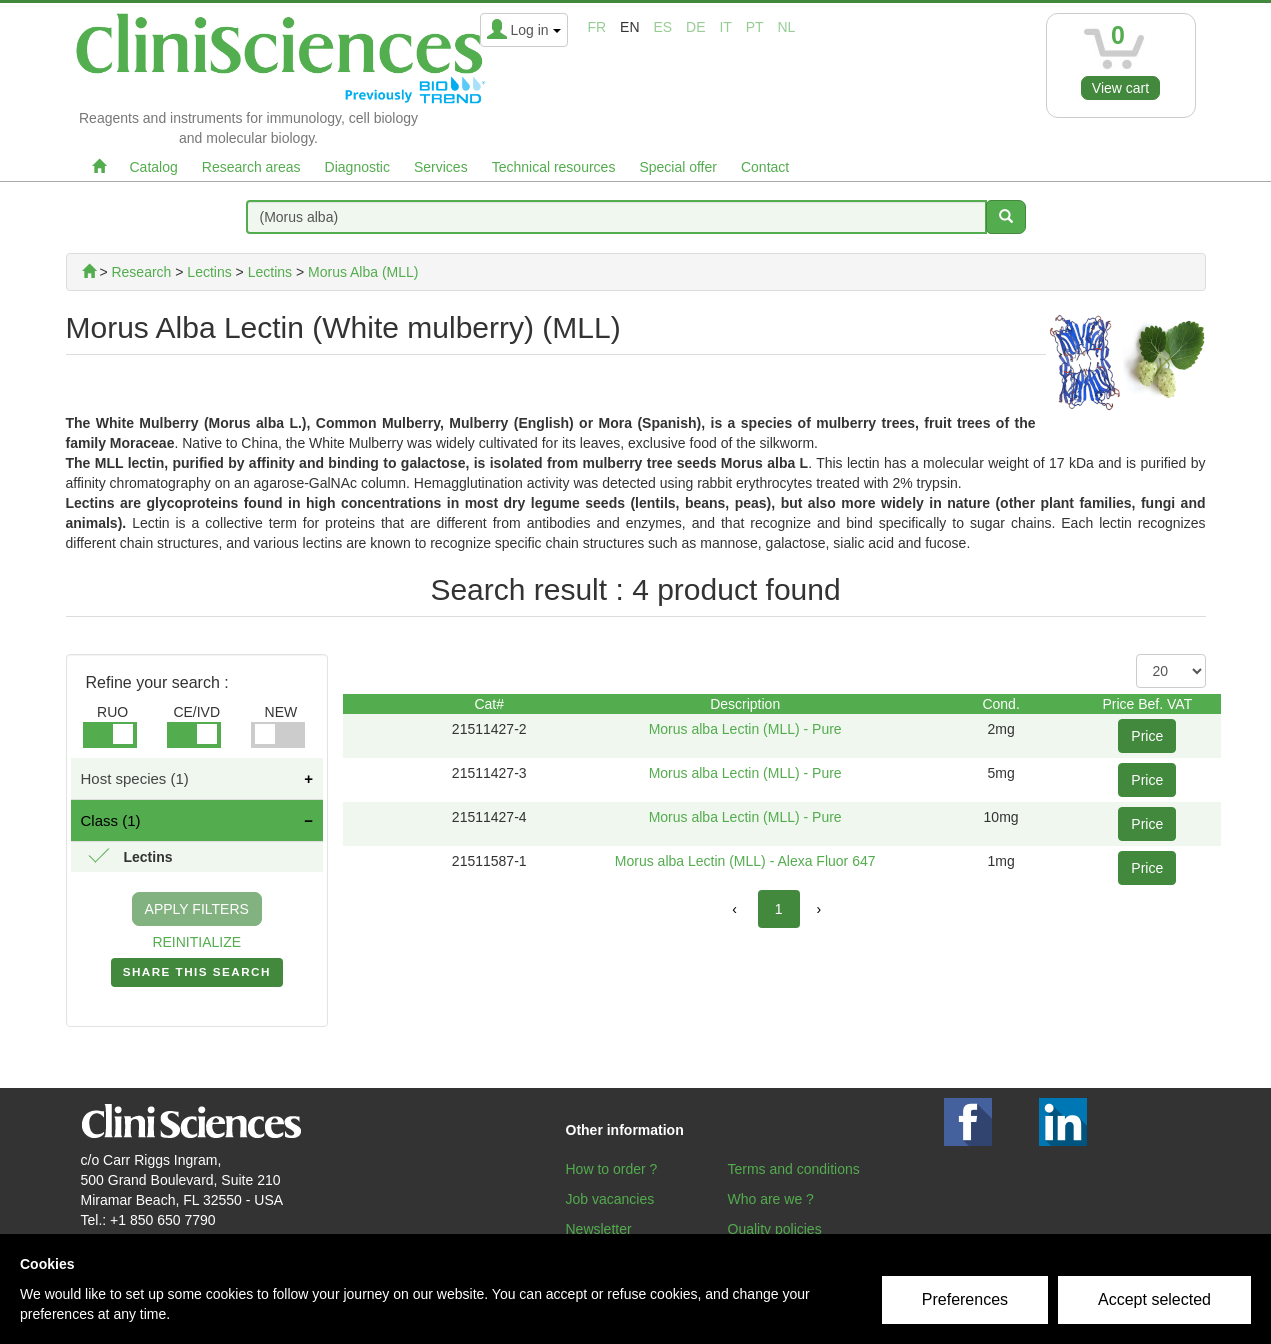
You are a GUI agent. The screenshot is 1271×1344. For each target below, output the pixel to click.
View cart (1120, 88)
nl (787, 27)
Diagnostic (357, 167)
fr (597, 27)
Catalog (154, 167)
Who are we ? (771, 1199)
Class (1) (111, 820)
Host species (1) (135, 778)
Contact (765, 167)
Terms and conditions (794, 1169)
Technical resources (554, 167)
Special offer (678, 167)
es (662, 27)
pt (755, 27)
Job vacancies (610, 1199)
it (725, 27)
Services (441, 167)
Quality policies (775, 1229)
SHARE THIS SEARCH (197, 976)
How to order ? (612, 1169)
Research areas (251, 167)
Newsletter (599, 1229)
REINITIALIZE (196, 942)
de (695, 27)
